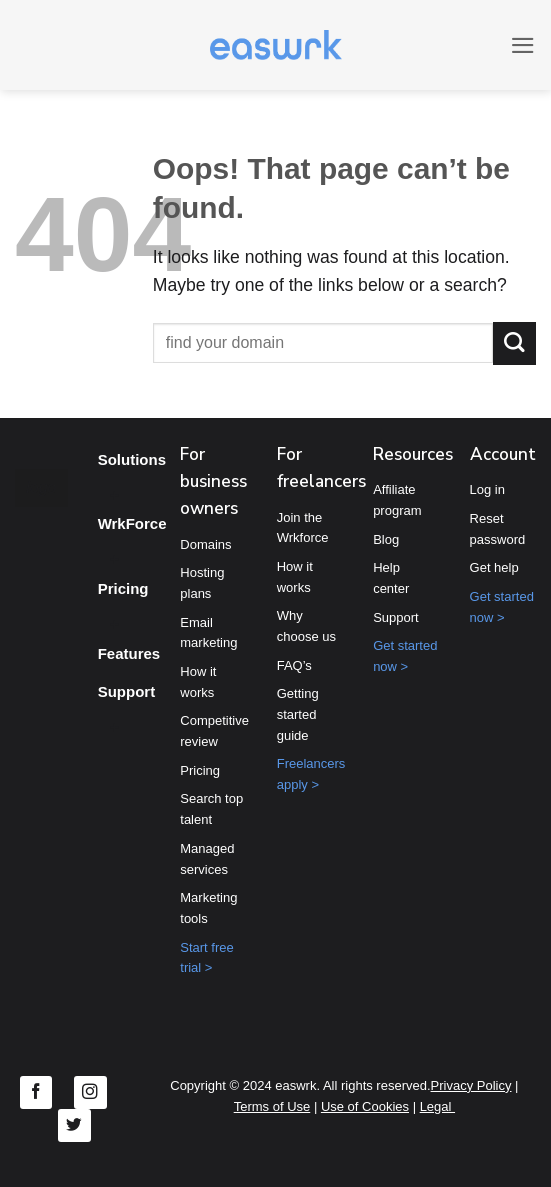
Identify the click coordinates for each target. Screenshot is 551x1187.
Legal (437, 1106)
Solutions (132, 459)
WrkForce (132, 523)
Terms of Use (272, 1106)
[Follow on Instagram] (90, 1092)
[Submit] (514, 343)
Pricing (123, 588)
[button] (522, 45)
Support (127, 691)
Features (129, 653)
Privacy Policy (471, 1085)
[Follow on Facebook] (36, 1092)
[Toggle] (115, 492)
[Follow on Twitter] (74, 1125)
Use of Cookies (365, 1106)
